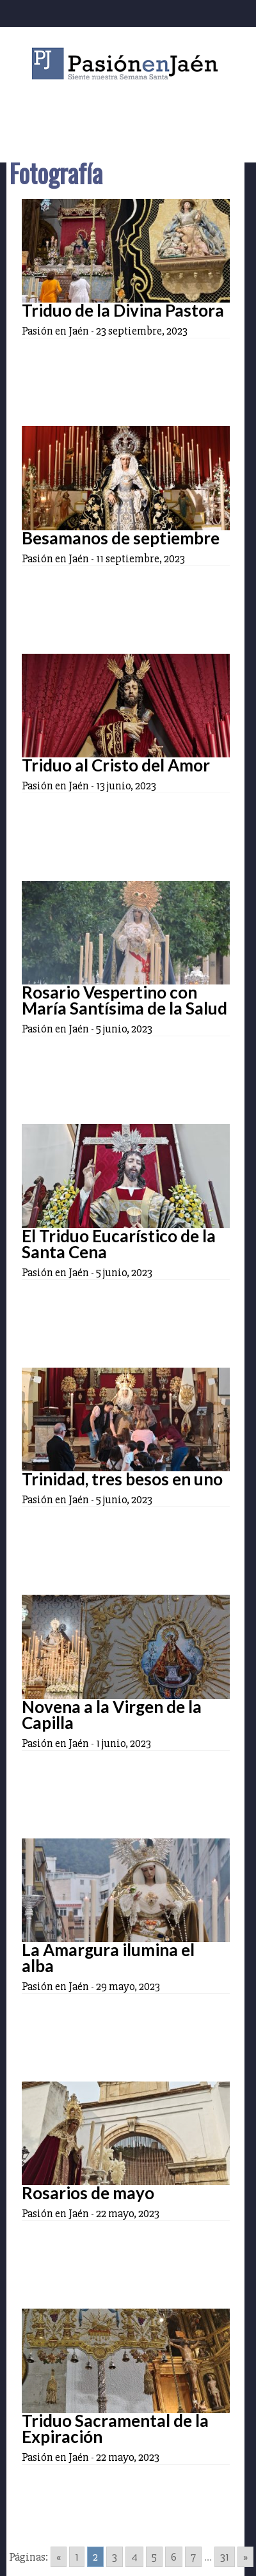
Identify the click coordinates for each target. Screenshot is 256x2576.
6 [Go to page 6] (174, 2557)
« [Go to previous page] (58, 2557)
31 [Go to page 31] (224, 2557)
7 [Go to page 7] (193, 2557)
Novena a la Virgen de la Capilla (112, 1714)
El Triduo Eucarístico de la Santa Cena (119, 1244)
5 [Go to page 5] (154, 2557)
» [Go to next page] (245, 2557)
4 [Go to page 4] (134, 2557)
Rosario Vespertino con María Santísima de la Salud (124, 1000)
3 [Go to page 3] (114, 2557)
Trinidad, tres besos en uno (122, 1479)
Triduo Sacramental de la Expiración (115, 2428)
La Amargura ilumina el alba (108, 1958)
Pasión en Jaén (128, 64)
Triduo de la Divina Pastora (123, 310)
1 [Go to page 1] (77, 2557)
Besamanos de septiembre (121, 538)
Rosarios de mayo (88, 2193)
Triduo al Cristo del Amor (116, 765)
